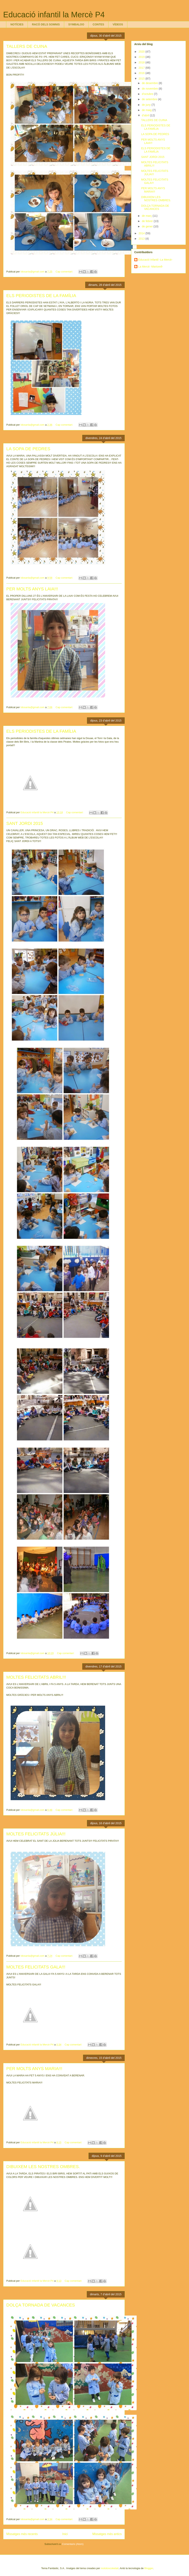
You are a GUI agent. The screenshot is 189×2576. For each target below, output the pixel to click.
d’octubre (148, 93)
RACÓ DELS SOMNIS (46, 24)
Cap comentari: (65, 271)
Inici (65, 2534)
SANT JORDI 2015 (24, 823)
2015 (142, 78)
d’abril (146, 115)
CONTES (98, 24)
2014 (142, 233)
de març (147, 215)
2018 (142, 62)
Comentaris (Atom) (72, 2544)
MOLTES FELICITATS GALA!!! (35, 1967)
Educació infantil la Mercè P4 (54, 14)
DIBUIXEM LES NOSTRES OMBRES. (43, 2166)
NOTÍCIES (16, 24)
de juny (146, 104)
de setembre (150, 99)
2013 (142, 238)
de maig (147, 110)
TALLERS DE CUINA (26, 46)
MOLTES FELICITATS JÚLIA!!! (36, 1833)
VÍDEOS (118, 24)
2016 (142, 73)
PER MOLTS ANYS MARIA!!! (34, 2068)
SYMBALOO (76, 24)
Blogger (148, 2568)
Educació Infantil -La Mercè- (155, 259)
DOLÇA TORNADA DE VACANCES (40, 2305)
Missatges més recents (22, 2534)
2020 (142, 51)
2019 (142, 56)
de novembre (150, 88)
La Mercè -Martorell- (150, 266)
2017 (142, 67)
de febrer (148, 221)
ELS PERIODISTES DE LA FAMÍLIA (41, 295)
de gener (147, 226)
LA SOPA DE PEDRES (28, 448)
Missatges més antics (107, 2534)
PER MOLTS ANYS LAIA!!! (32, 588)
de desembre (150, 83)
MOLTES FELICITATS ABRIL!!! (36, 1677)
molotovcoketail (110, 2568)
